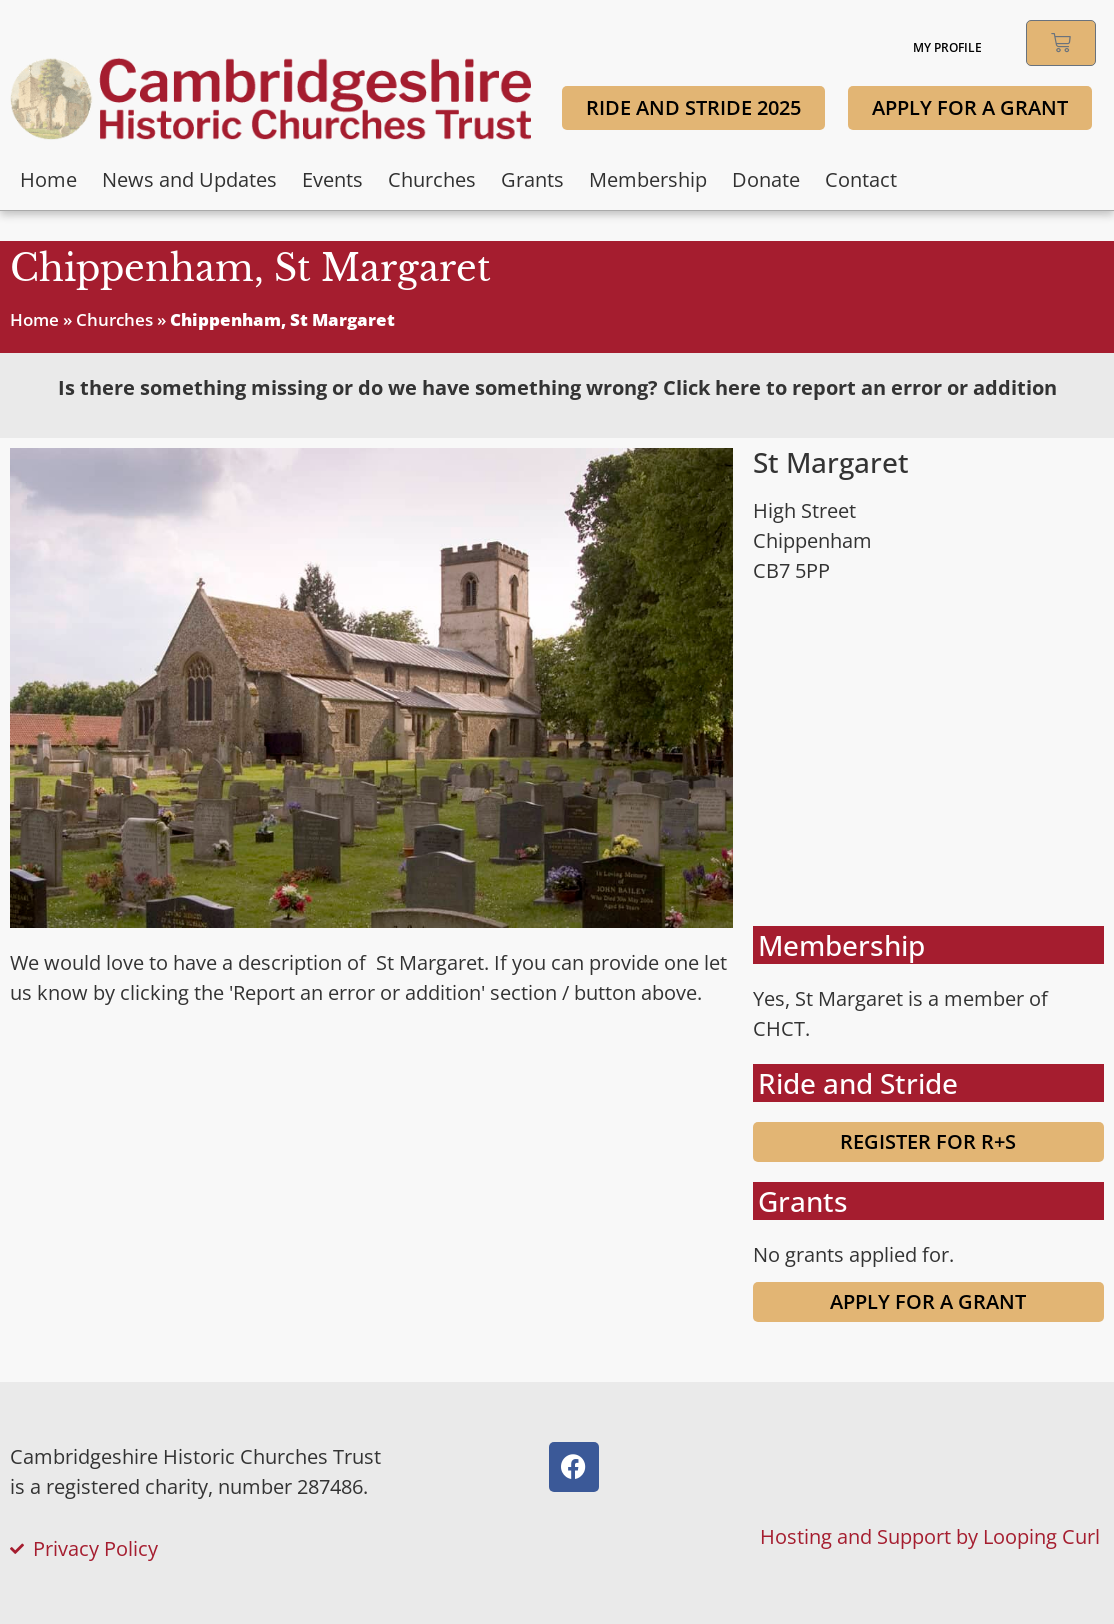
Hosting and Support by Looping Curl (930, 1536)
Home (48, 179)
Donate (766, 179)
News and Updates (189, 179)
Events (332, 179)
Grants (532, 179)
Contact (861, 179)
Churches (432, 179)
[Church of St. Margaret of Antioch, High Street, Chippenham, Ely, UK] (928, 756)
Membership (648, 179)
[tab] (557, 388)
